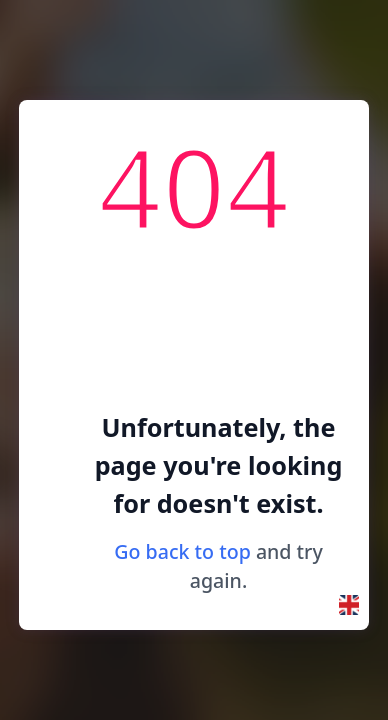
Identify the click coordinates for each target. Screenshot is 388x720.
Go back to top (182, 551)
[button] (349, 605)
